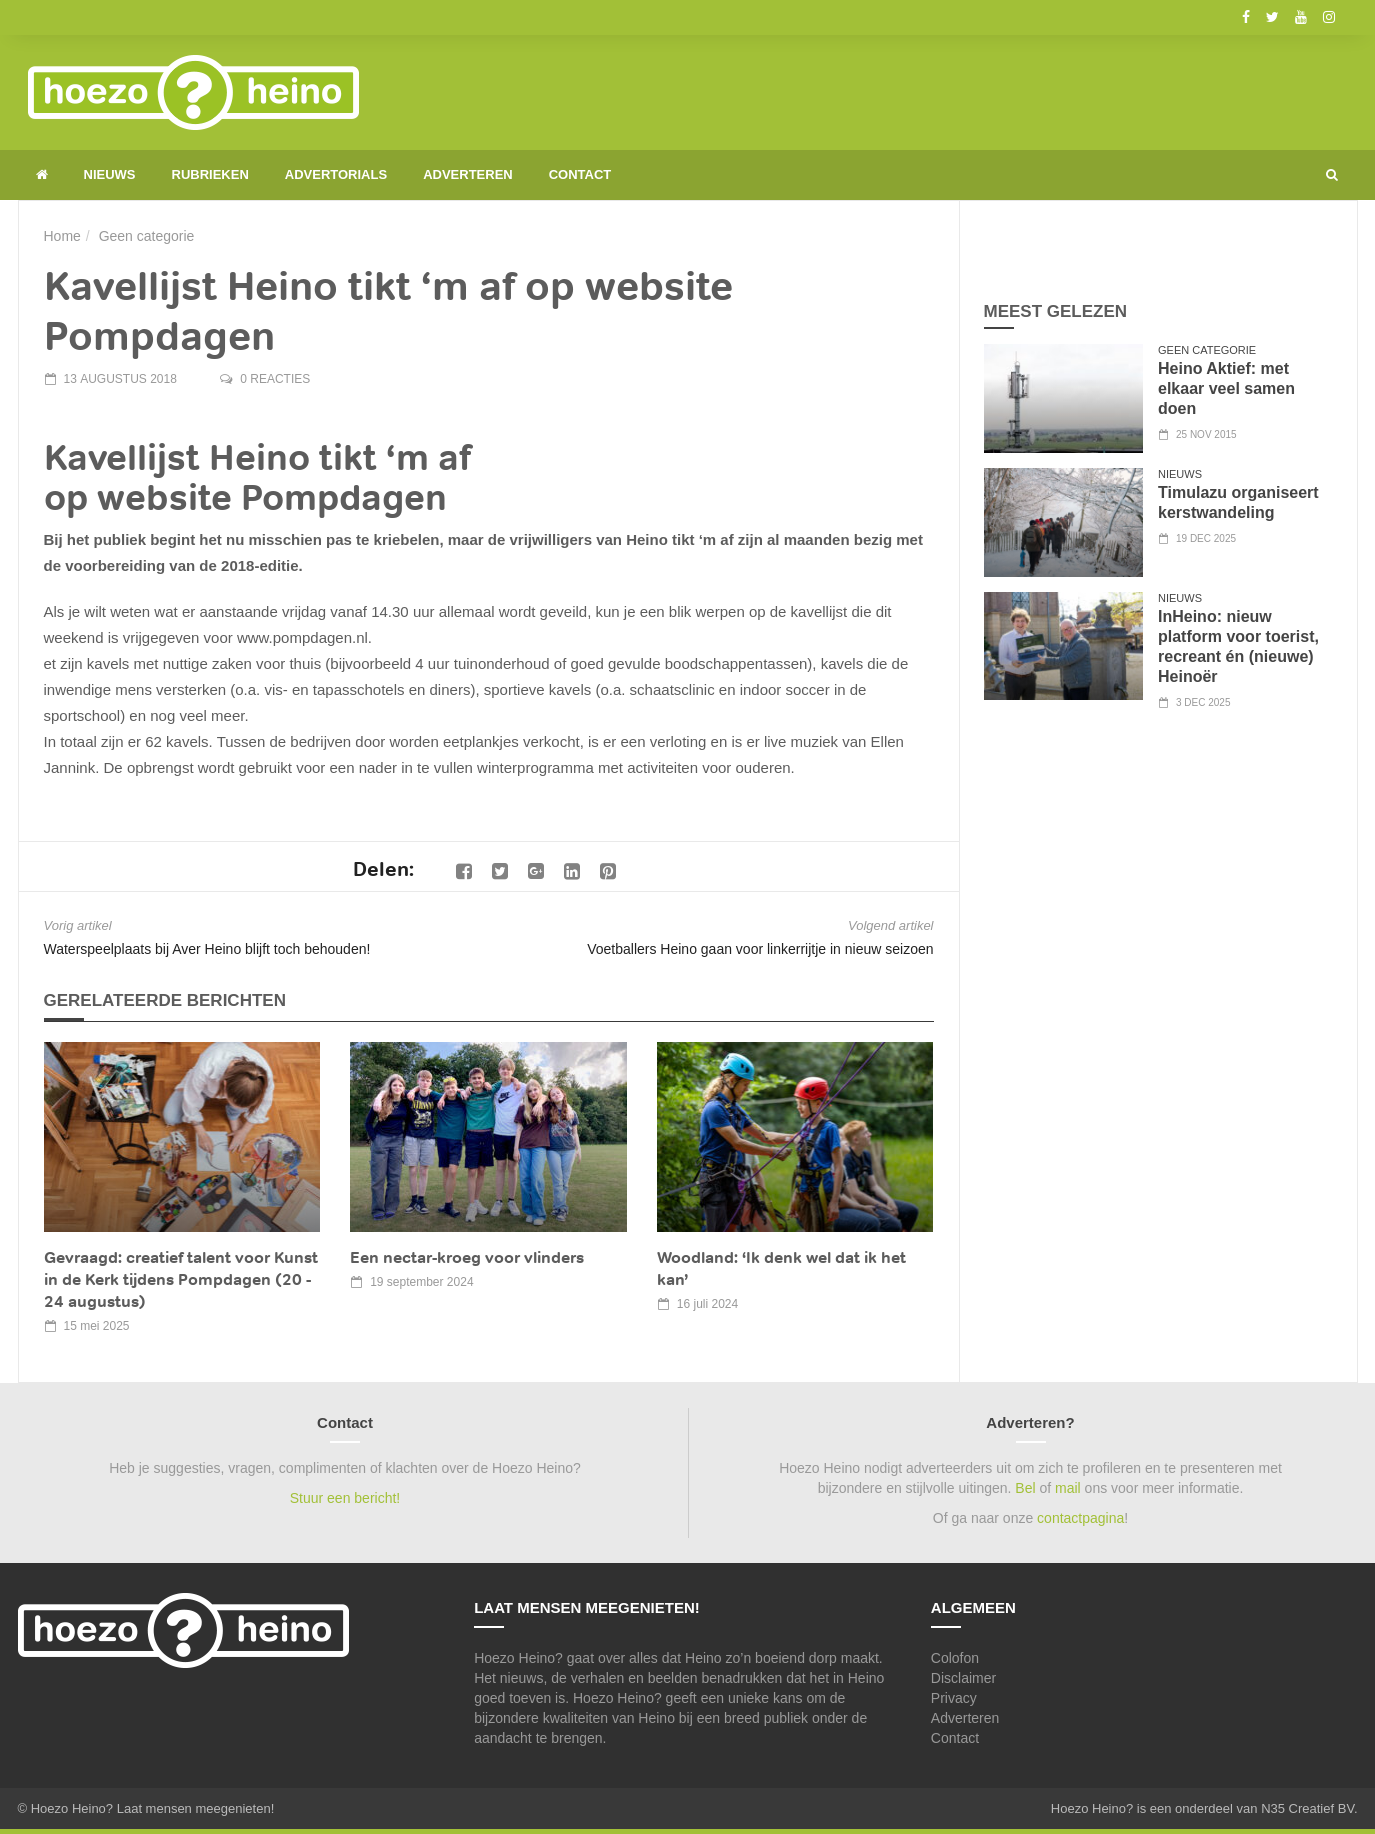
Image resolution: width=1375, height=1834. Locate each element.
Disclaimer (963, 1678)
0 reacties (275, 379)
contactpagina (1080, 1518)
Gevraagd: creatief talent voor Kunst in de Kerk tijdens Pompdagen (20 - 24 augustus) (181, 1279)
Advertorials (336, 174)
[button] (1332, 175)
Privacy (954, 1698)
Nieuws (110, 174)
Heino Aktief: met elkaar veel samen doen (1226, 388)
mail (1068, 1488)
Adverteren (468, 174)
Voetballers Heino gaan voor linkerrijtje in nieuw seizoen (760, 949)
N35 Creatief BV (1307, 1808)
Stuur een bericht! (345, 1498)
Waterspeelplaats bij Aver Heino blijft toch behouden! (207, 949)
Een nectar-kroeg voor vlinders (467, 1257)
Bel (1025, 1488)
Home (62, 236)
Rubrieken (210, 174)
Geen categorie (147, 236)
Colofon (955, 1658)
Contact (580, 174)
